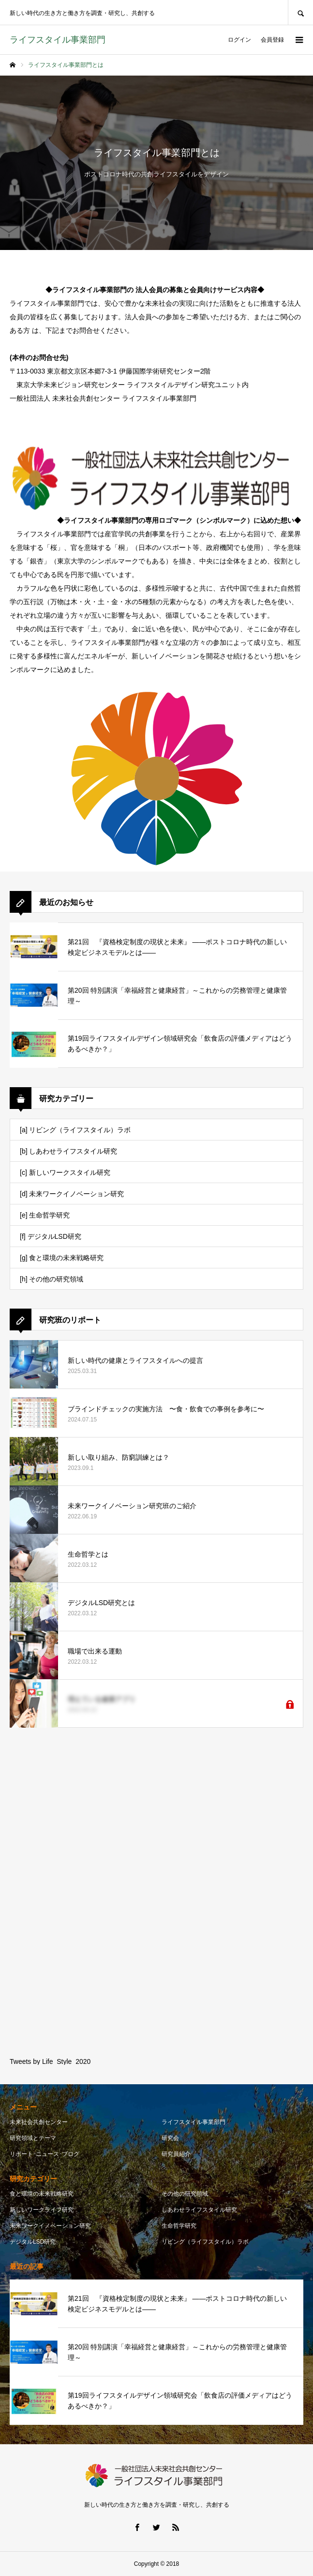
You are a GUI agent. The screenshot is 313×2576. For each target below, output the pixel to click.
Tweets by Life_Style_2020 (50, 2061)
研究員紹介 (176, 2154)
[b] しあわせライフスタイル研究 (68, 1151)
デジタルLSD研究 (33, 2241)
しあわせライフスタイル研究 (199, 2209)
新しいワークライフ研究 (42, 2209)
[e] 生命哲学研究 (45, 1215)
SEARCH (300, 12)
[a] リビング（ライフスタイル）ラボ (75, 1130)
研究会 (170, 2138)
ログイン (239, 39)
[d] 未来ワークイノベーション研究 (72, 1194)
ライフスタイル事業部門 (193, 2122)
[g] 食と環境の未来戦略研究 (62, 1258)
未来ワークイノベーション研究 (50, 2225)
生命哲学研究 (179, 2225)
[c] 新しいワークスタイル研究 (65, 1172)
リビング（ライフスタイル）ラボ (205, 2241)
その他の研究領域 (185, 2193)
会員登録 (272, 39)
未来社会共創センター (39, 2122)
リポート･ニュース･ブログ (44, 2154)
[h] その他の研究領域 (51, 1279)
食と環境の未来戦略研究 (42, 2193)
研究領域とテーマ (33, 2138)
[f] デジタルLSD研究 (50, 1236)
